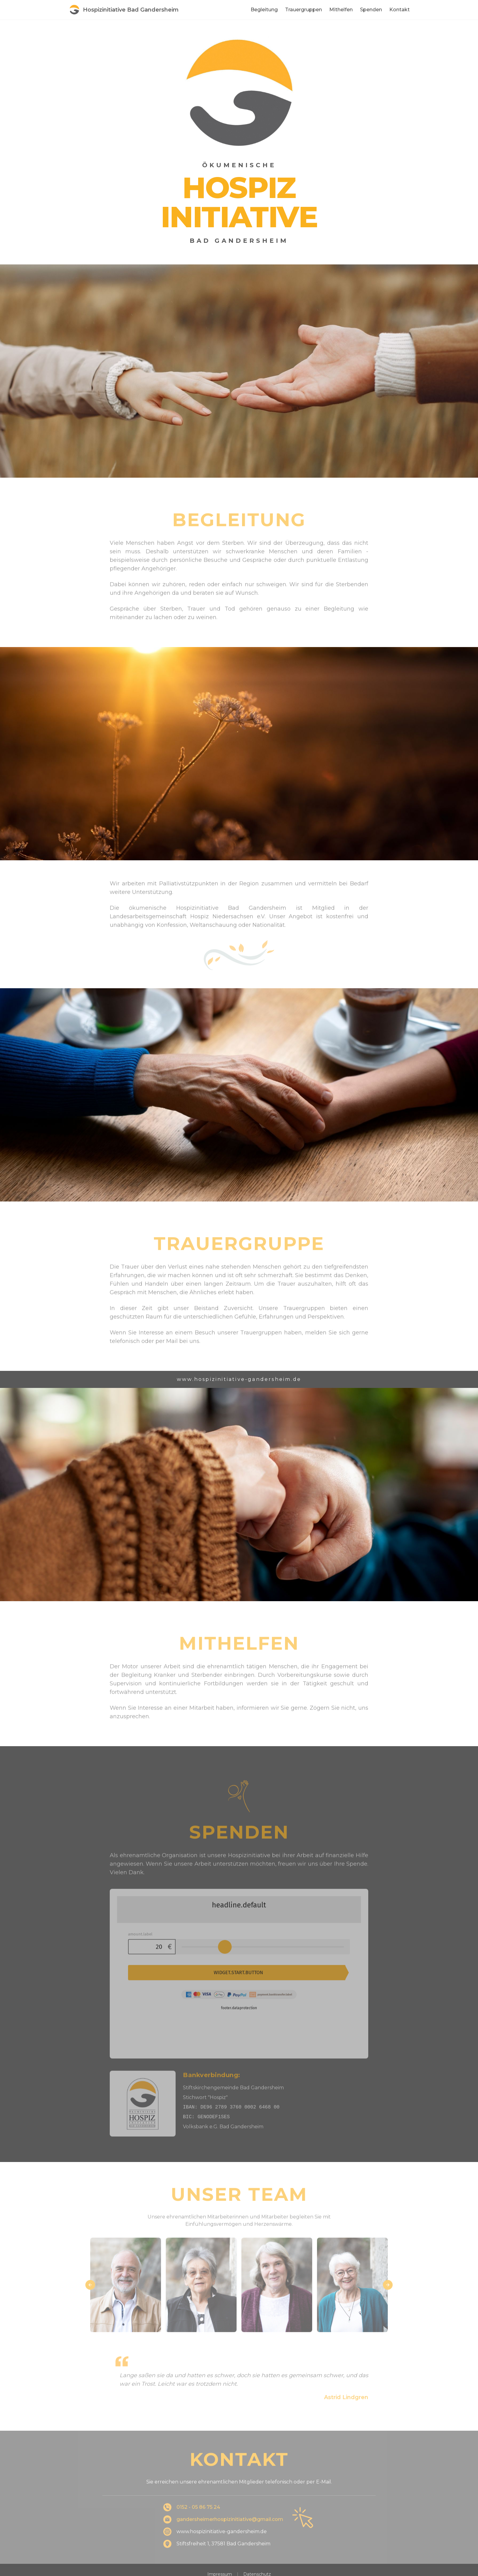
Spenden (371, 9)
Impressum (219, 2539)
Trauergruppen (303, 9)
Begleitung (264, 9)
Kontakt (399, 9)
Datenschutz (257, 2539)
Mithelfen (341, 9)
